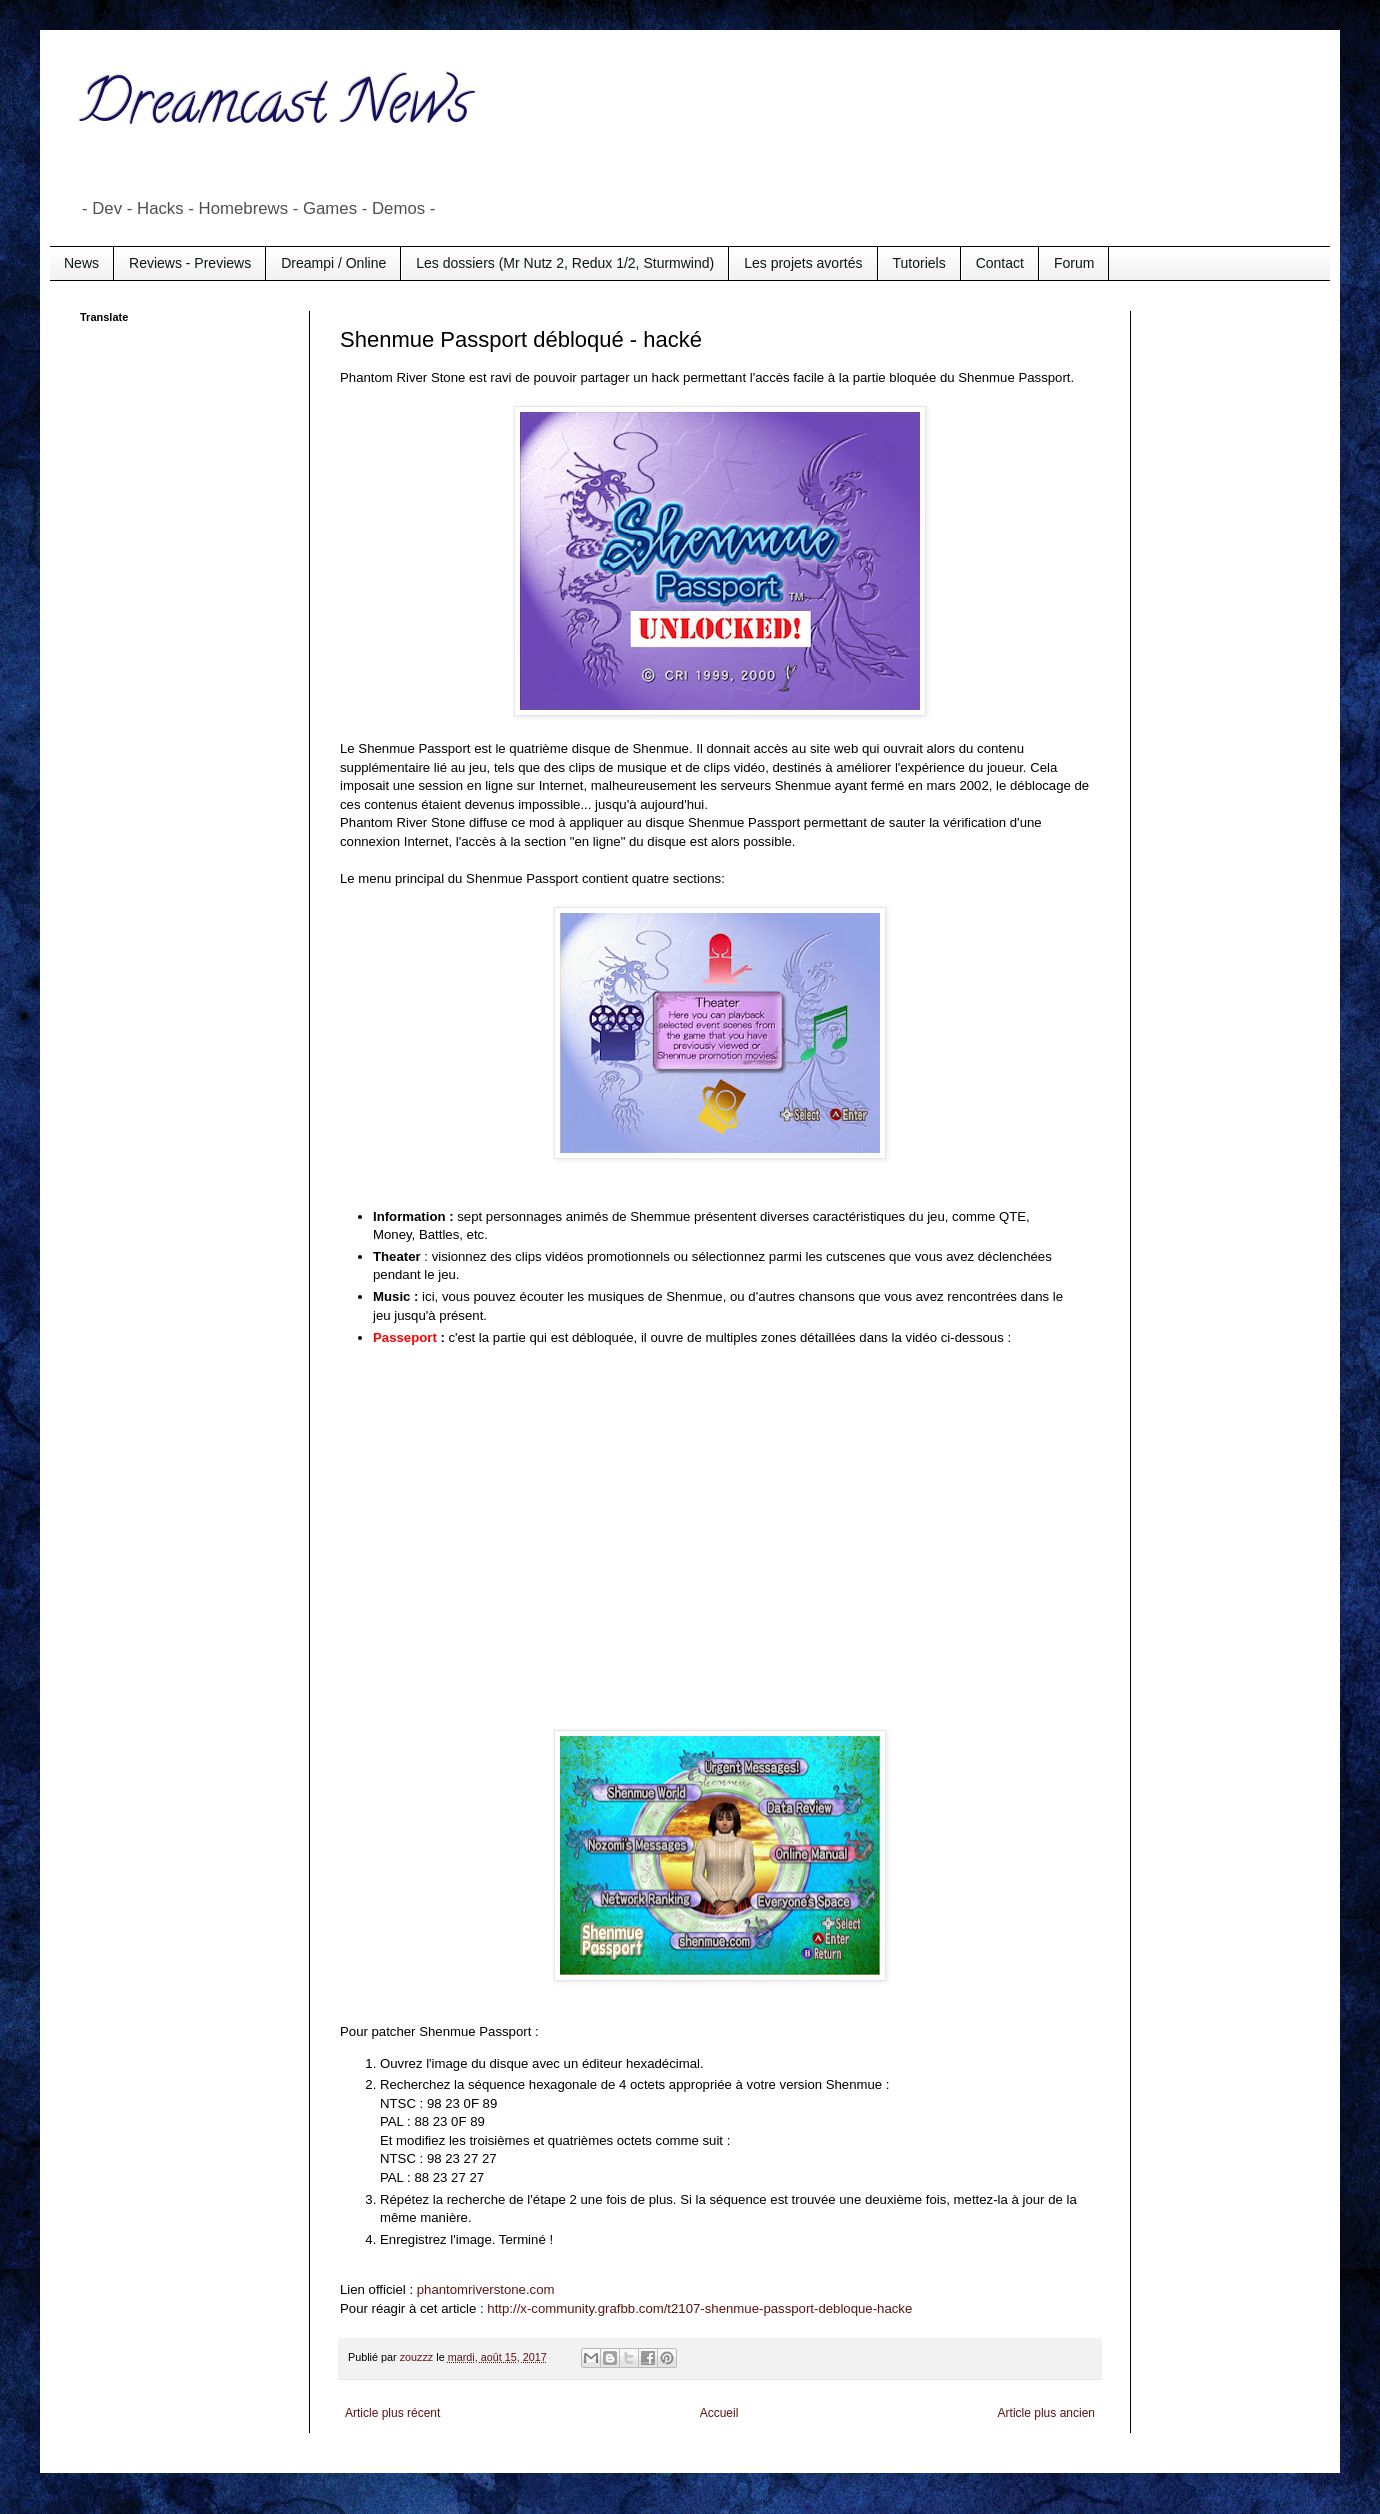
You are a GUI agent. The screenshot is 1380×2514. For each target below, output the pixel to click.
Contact (1000, 263)
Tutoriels (919, 263)
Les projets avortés (803, 263)
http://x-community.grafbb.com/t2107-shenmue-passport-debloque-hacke (699, 2308)
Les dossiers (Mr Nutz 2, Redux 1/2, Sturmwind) (565, 263)
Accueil (719, 2413)
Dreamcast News (275, 109)
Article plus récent (392, 2413)
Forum (1074, 263)
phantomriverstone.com (486, 2289)
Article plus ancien (1046, 2413)
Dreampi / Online (333, 263)
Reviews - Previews (190, 263)
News (81, 263)
